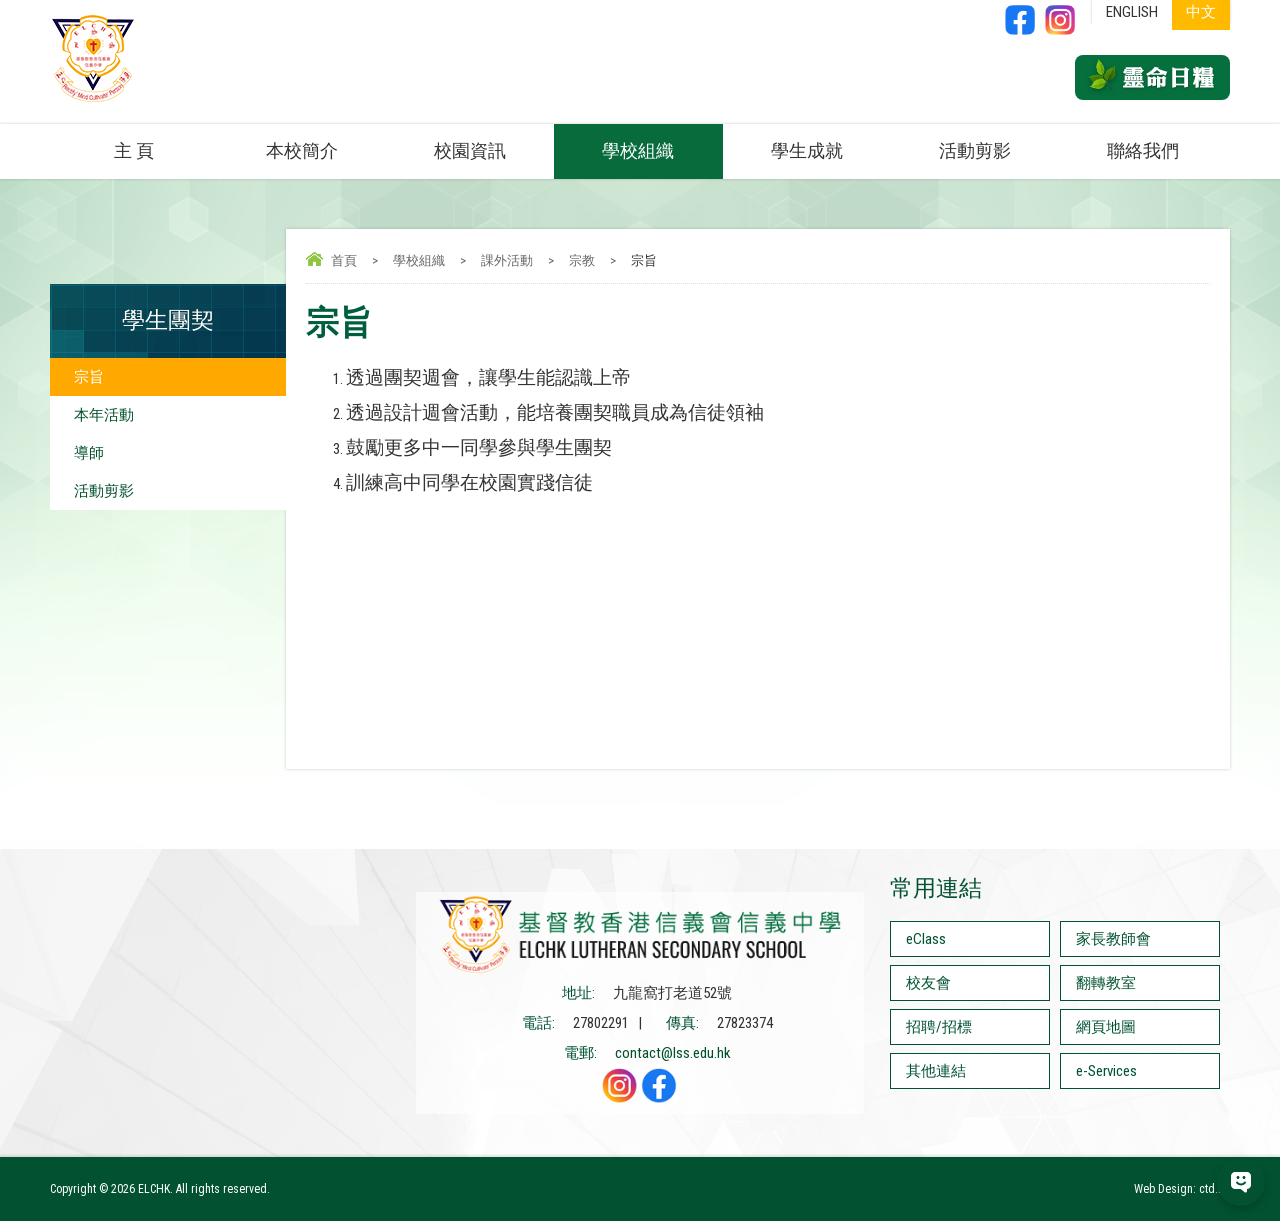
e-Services (1106, 1071)
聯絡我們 (1143, 150)
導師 (89, 453)
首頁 (344, 260)
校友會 (928, 983)
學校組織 (638, 150)
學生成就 (807, 150)
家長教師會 (1113, 939)
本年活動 (104, 415)
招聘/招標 (939, 1027)
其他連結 (936, 1071)
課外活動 (507, 260)
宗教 (582, 260)
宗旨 (89, 377)
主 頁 (134, 150)
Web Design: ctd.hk (1182, 1189)
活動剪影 (975, 150)
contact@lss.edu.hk (673, 1053)
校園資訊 (470, 150)
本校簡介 (302, 150)
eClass (926, 939)
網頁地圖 (1106, 1027)
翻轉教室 (1106, 983)
